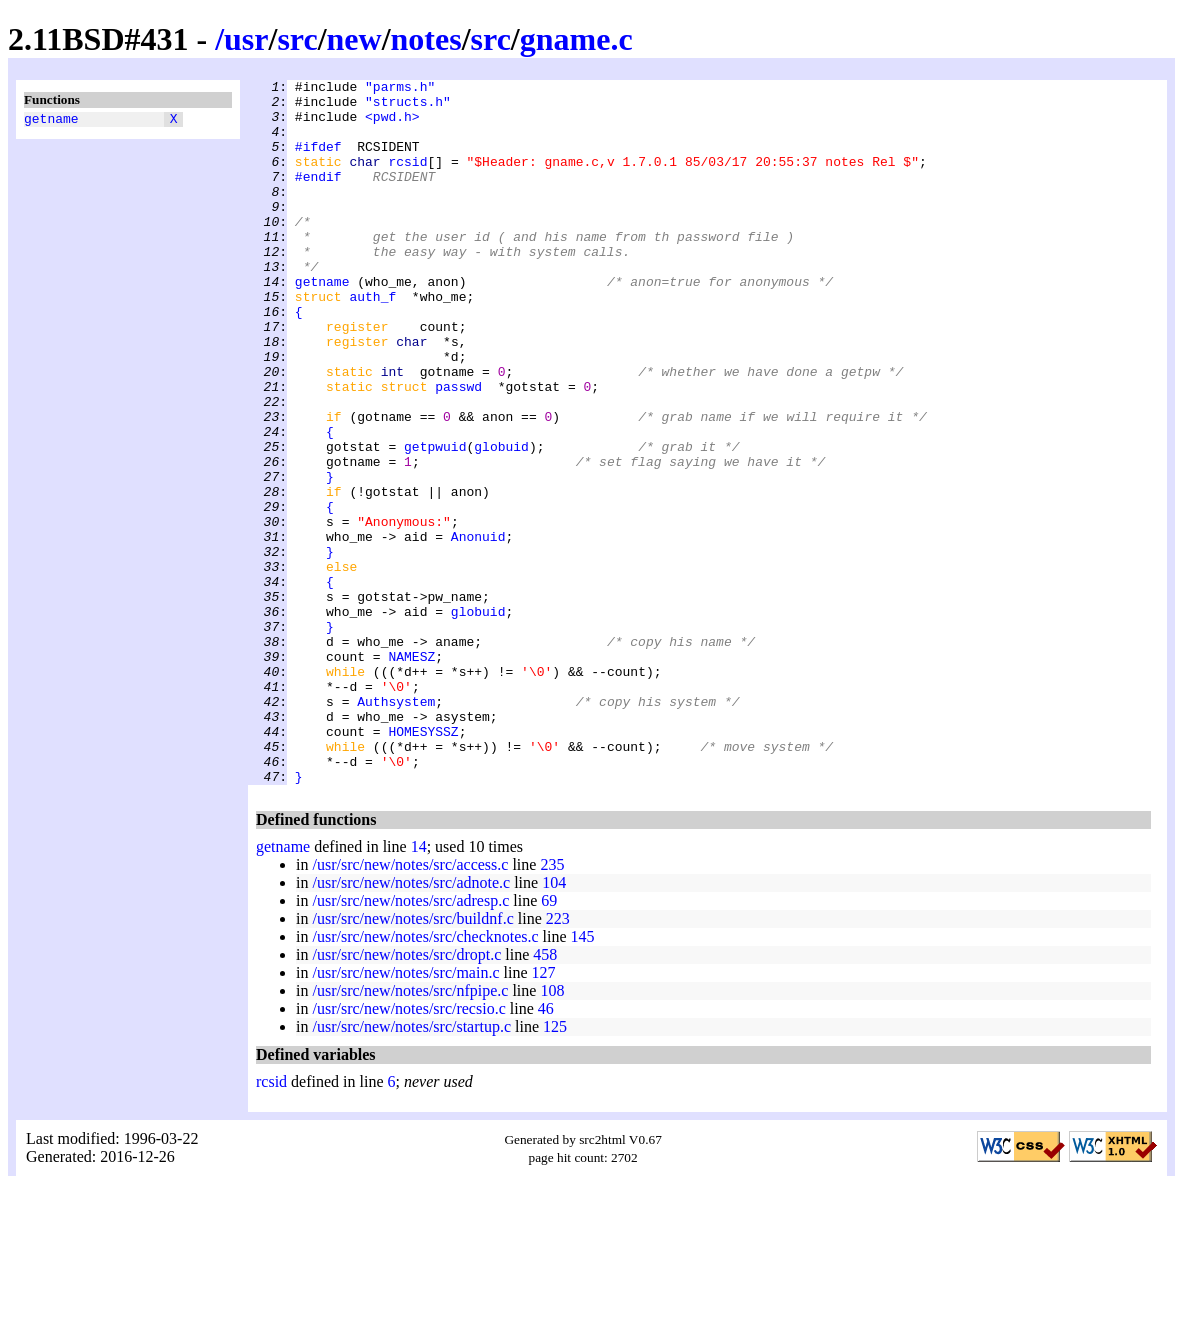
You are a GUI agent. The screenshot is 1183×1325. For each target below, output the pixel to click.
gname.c (576, 39)
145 (583, 1077)
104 (554, 1023)
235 (552, 1005)
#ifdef (318, 161)
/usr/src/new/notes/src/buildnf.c (412, 1059)
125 (555, 1167)
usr (246, 39)
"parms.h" (400, 89)
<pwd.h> (392, 125)
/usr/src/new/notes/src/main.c (405, 1113)
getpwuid (435, 521)
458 (545, 1095)
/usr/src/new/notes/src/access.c (410, 1005)
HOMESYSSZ (423, 863)
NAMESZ (411, 773)
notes (426, 39)
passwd (458, 449)
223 (558, 1059)
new (354, 39)
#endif (318, 197)
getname (51, 121)
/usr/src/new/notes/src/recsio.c (408, 1149)
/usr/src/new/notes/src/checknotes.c (425, 1077)
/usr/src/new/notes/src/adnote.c (411, 1023)
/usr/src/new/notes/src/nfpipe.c (410, 1131)
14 (419, 987)
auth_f (372, 341)
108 (552, 1131)
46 (546, 1149)
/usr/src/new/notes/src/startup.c (411, 1167)
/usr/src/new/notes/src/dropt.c (406, 1095)
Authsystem (396, 827)
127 (544, 1113)
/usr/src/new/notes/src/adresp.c (410, 1041)
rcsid (407, 179)
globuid (501, 521)
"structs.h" (408, 107)
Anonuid (478, 629)
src (297, 39)
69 (549, 1041)
